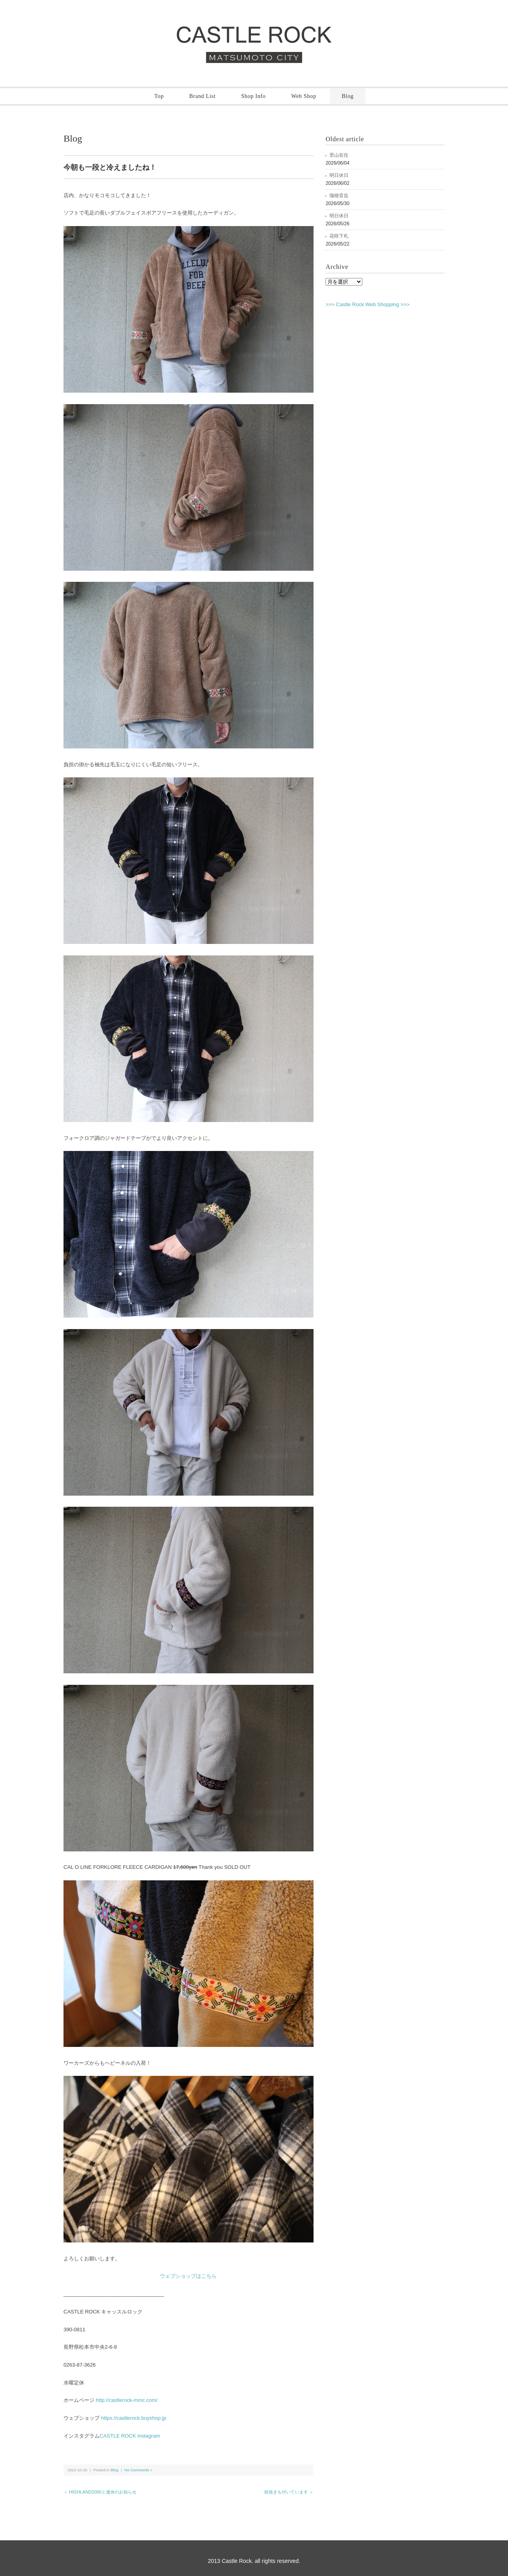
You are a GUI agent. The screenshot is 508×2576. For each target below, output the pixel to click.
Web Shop (303, 96)
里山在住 (338, 155)
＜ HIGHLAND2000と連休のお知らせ (100, 2492)
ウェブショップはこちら (188, 2276)
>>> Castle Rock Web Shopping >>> (367, 304)
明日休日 (338, 175)
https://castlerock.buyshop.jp (133, 2418)
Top (159, 96)
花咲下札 (338, 236)
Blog (348, 96)
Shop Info (253, 96)
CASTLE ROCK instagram (130, 2436)
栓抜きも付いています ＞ (289, 2492)
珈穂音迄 (338, 195)
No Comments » (138, 2470)
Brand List (202, 96)
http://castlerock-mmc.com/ (126, 2400)
